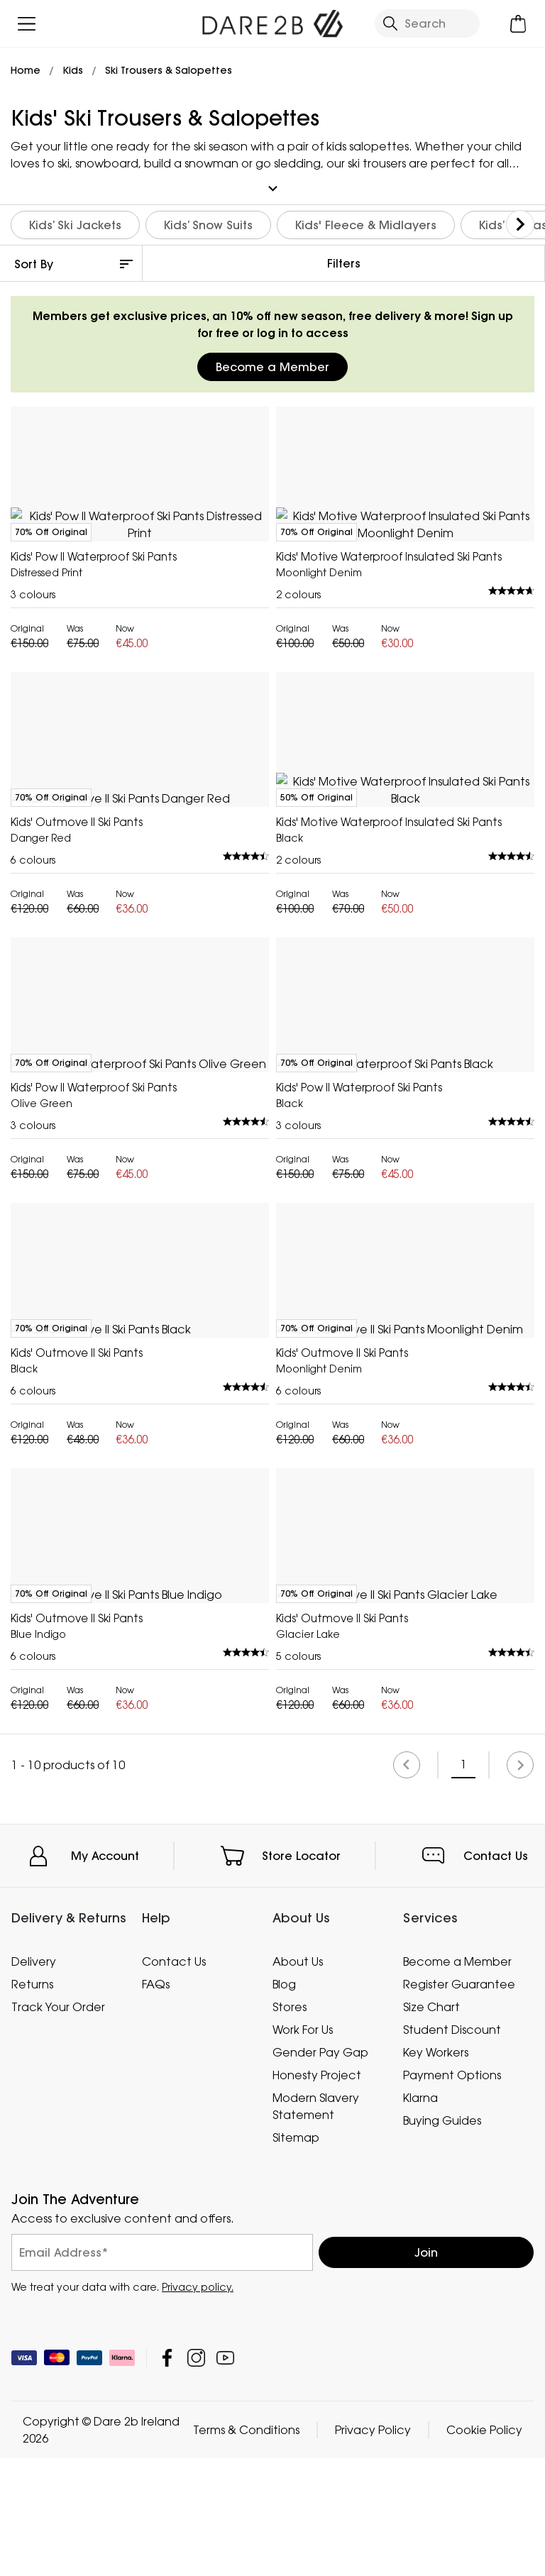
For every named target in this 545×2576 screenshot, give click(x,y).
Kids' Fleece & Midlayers (365, 221)
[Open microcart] (518, 24)
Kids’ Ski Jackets (75, 221)
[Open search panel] (427, 23)
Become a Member (272, 363)
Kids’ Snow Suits (208, 221)
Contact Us (495, 2469)
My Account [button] (105, 2469)
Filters (343, 260)
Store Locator (301, 2469)
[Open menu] (26, 24)
